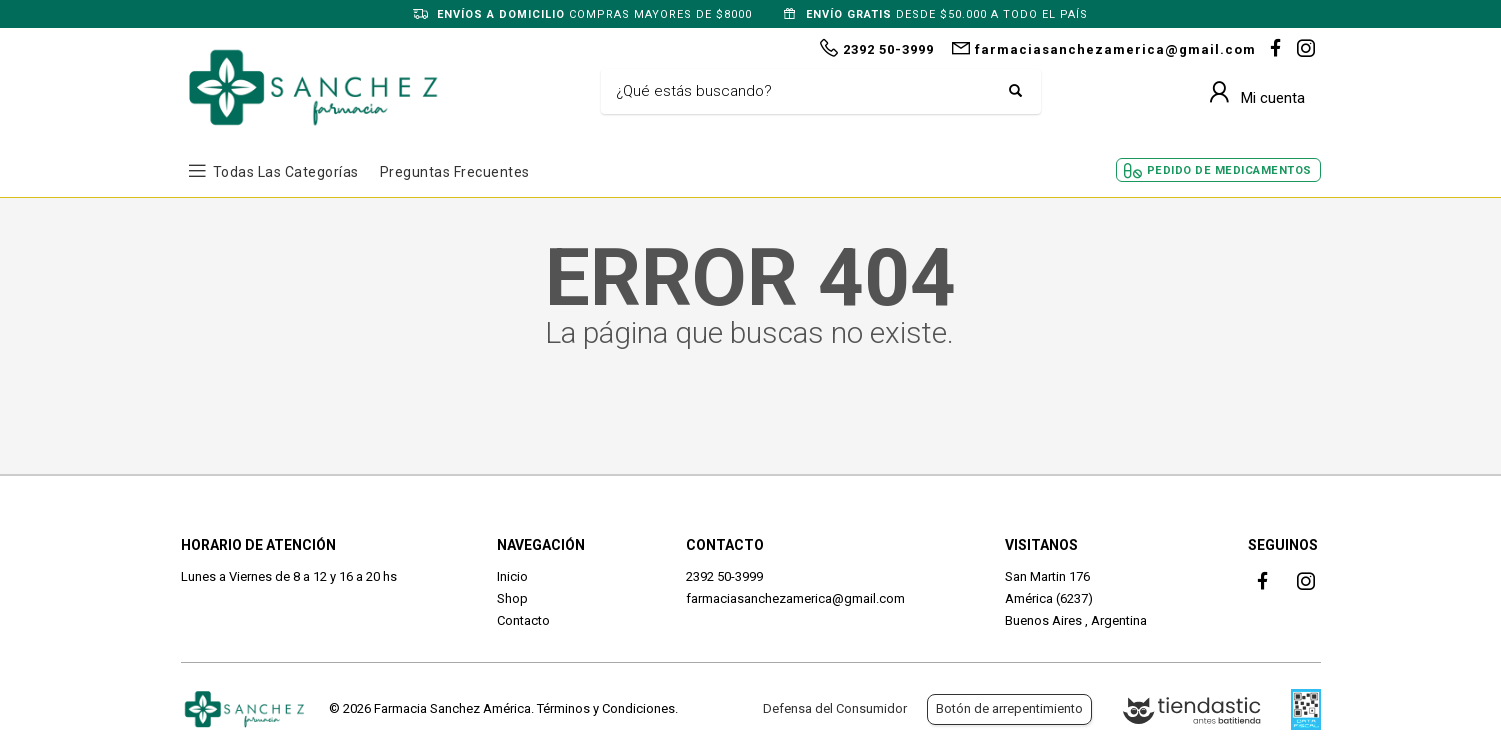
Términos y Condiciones (606, 708)
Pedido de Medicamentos (1229, 170)
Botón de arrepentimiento (1009, 708)
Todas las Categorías (286, 172)
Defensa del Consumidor (835, 708)
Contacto (523, 620)
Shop (512, 598)
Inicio (512, 576)
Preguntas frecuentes (455, 172)
